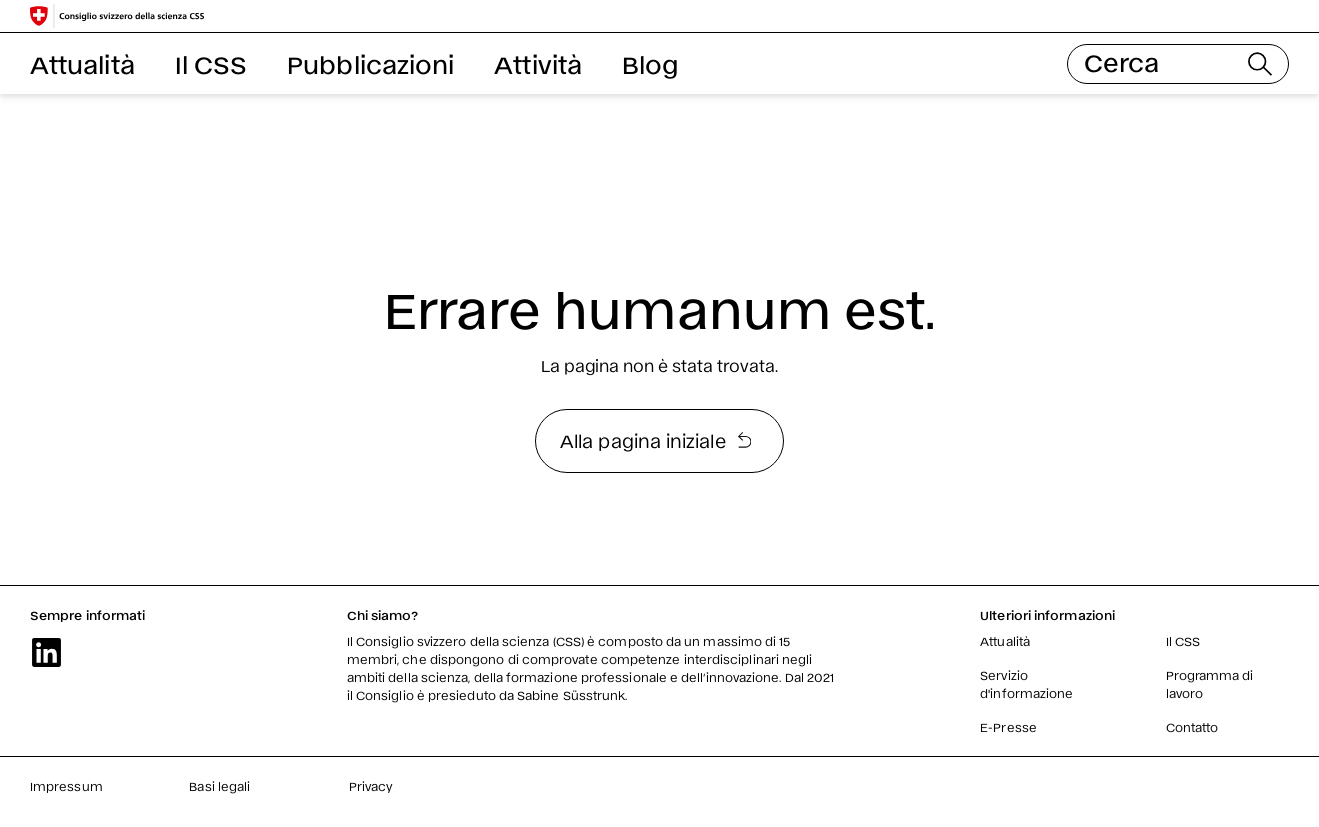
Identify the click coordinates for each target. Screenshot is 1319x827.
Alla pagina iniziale (655, 440)
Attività (538, 63)
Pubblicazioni (370, 63)
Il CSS (211, 63)
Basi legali (219, 786)
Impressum (66, 786)
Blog (650, 63)
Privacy (371, 786)
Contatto (1192, 727)
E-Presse (1008, 727)
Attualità (82, 63)
